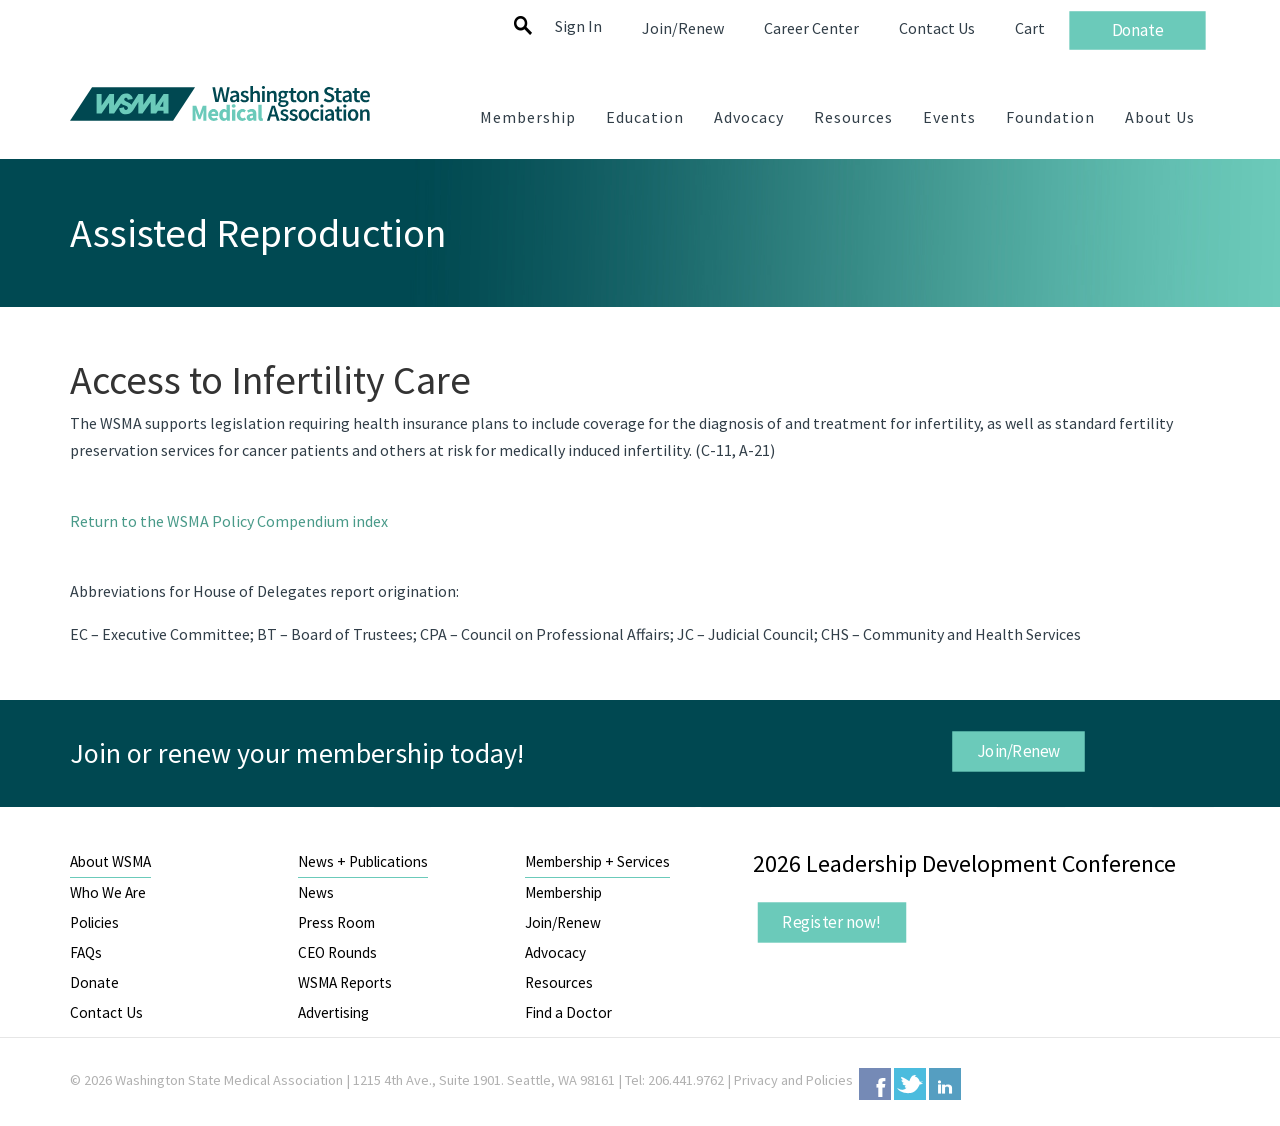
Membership (563, 892)
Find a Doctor (568, 1012)
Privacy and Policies (793, 1080)
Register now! (832, 922)
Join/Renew (1018, 751)
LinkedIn (945, 1084)
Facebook (875, 1084)
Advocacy (555, 952)
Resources (559, 982)
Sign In (578, 26)
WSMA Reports (345, 982)
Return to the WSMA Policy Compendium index (229, 521)
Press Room (336, 922)
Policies (94, 922)
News (316, 892)
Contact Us (106, 1012)
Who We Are (108, 892)
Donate (94, 982)
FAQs (86, 952)
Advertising (333, 1012)
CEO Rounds (337, 952)
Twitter (910, 1084)
